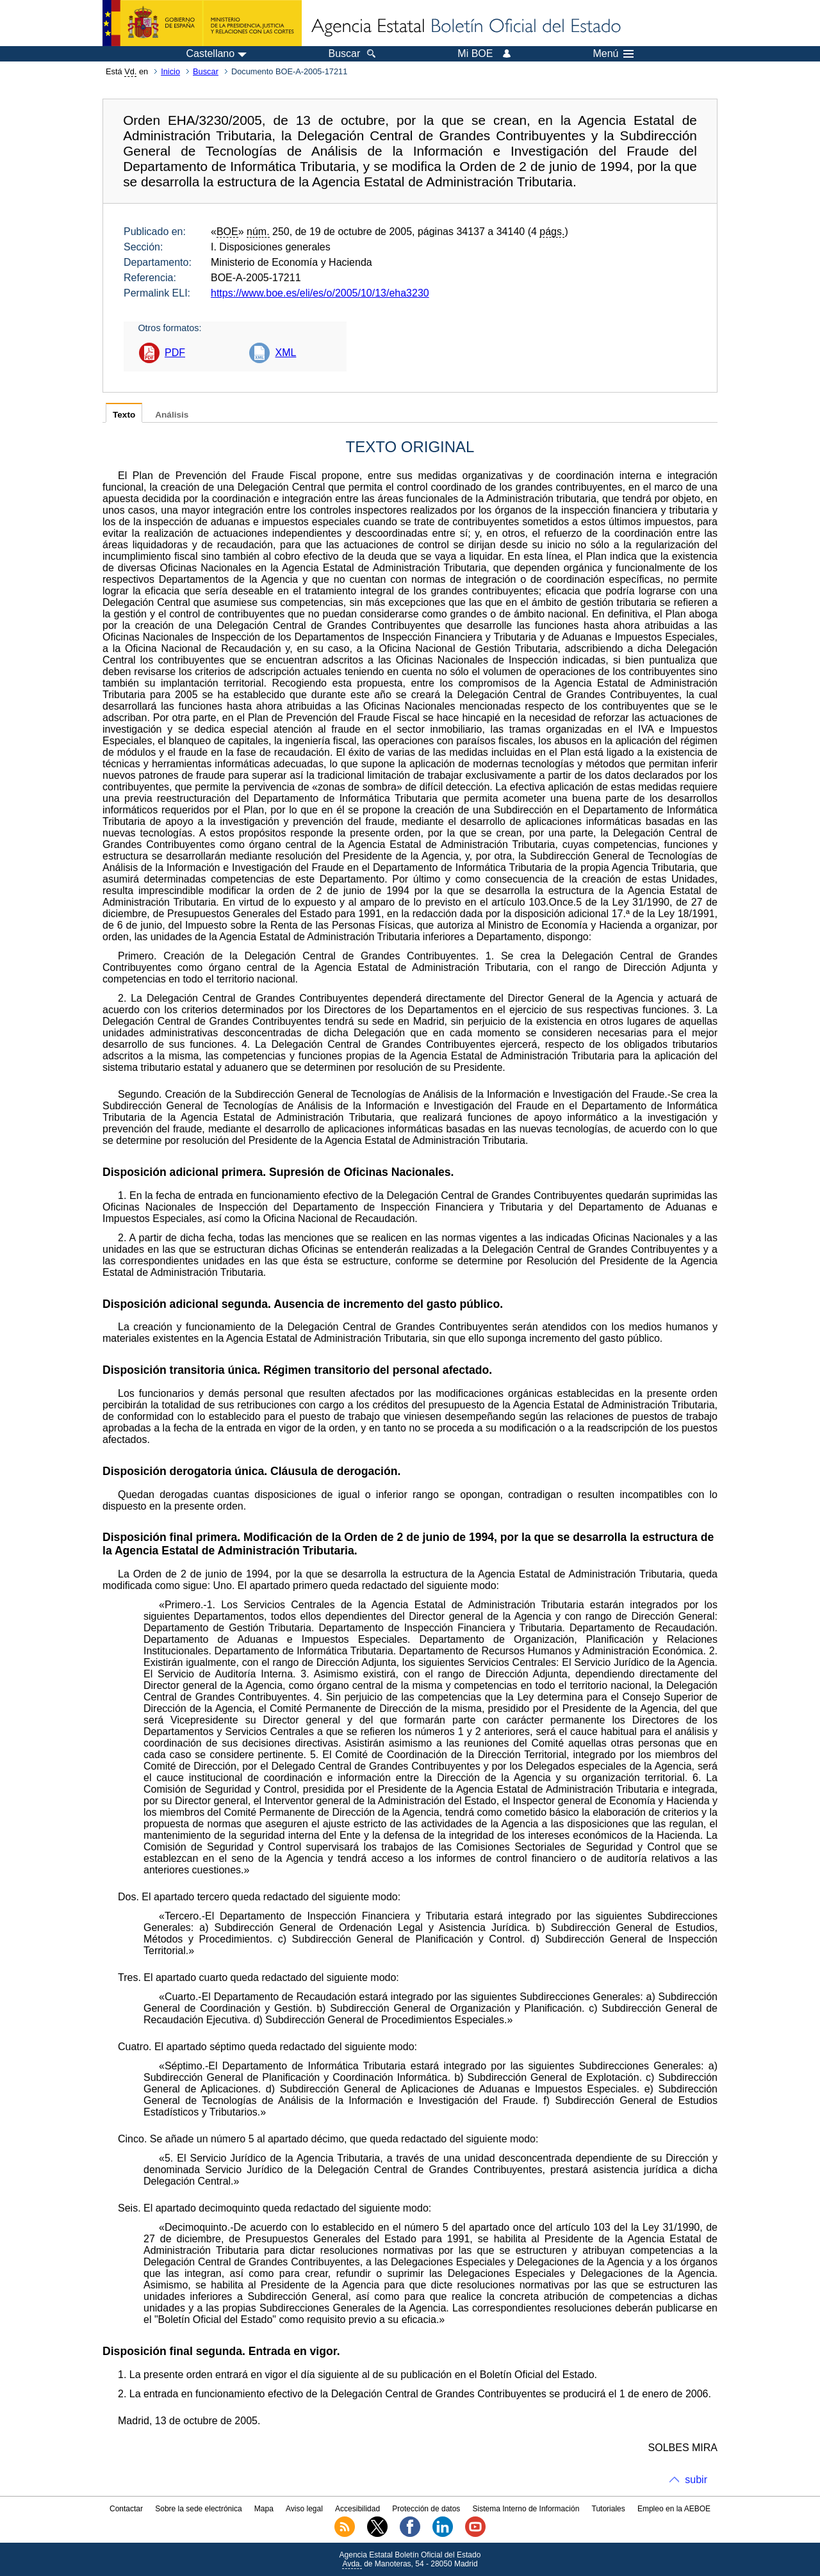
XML (285, 352)
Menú (613, 54)
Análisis (171, 415)
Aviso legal (304, 2508)
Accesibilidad (357, 2508)
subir (696, 2479)
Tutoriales (608, 2508)
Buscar (205, 71)
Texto (124, 415)
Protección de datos (426, 2508)
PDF (175, 352)
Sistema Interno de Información (526, 2508)
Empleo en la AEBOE (673, 2508)
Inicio (170, 71)
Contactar (126, 2508)
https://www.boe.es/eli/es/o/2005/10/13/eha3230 (320, 293)
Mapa (264, 2508)
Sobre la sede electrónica (198, 2508)
